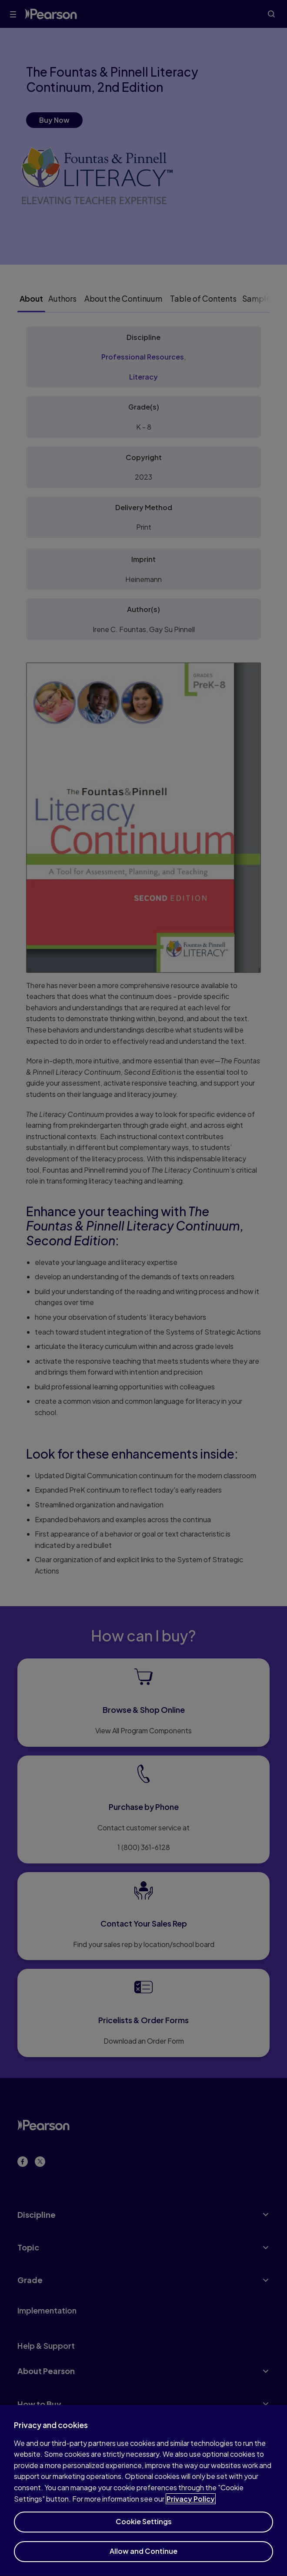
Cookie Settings (144, 2529)
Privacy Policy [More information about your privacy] (191, 2506)
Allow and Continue (143, 2558)
